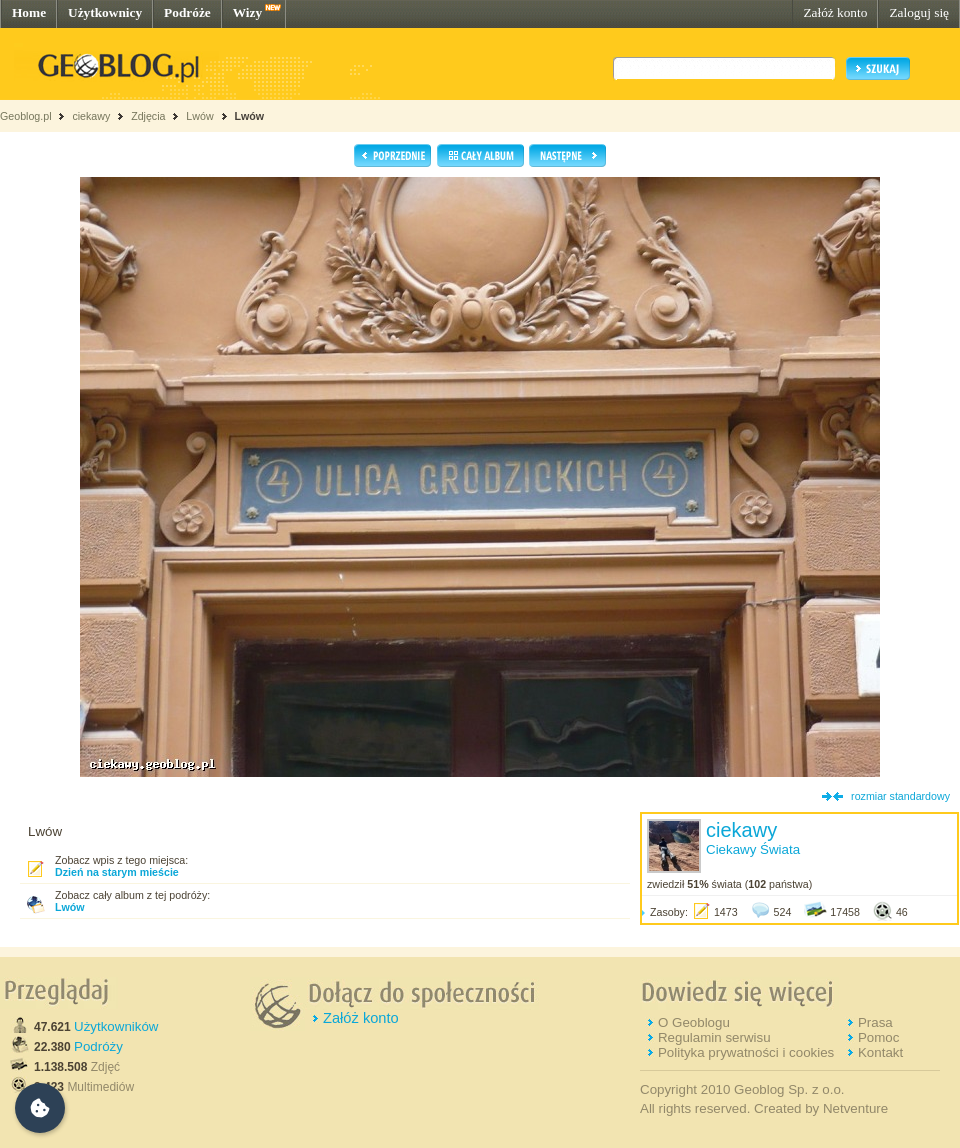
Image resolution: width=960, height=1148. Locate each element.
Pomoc (878, 1037)
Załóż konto (835, 12)
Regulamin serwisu (714, 1037)
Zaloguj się (919, 12)
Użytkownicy (105, 12)
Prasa (875, 1022)
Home (29, 12)
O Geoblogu (694, 1022)
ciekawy (91, 116)
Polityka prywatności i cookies (746, 1052)
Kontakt (880, 1052)
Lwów (199, 116)
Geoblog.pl (26, 116)
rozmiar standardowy (900, 796)
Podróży (98, 1046)
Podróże (187, 12)
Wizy (247, 12)
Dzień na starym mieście (117, 872)
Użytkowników (116, 1026)
